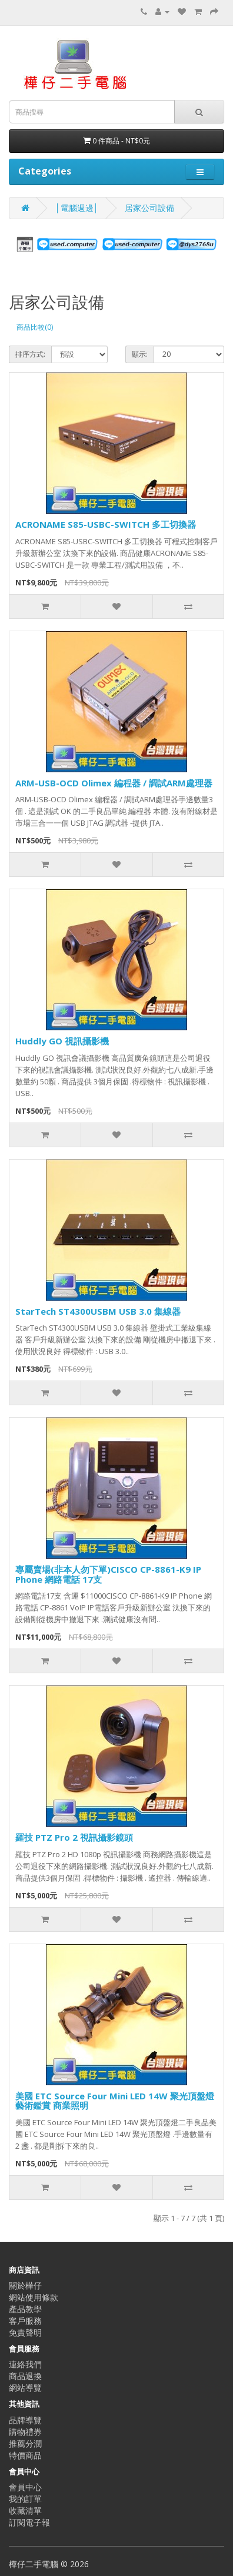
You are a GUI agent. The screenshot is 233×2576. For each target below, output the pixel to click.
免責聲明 (25, 2332)
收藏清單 (25, 2510)
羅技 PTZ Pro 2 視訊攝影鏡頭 (74, 1837)
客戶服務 (25, 2320)
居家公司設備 (149, 207)
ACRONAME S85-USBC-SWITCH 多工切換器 (105, 524)
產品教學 (25, 2308)
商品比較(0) (34, 327)
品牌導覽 (25, 2420)
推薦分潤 (25, 2443)
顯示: (140, 354)
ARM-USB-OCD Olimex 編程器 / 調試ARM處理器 (113, 783)
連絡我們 (25, 2364)
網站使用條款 (33, 2297)
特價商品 (25, 2455)
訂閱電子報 (29, 2522)
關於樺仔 (25, 2285)
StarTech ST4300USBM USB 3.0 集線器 (98, 1311)
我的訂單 (25, 2498)
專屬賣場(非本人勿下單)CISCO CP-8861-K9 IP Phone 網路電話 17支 (108, 1574)
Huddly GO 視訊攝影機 (62, 1041)
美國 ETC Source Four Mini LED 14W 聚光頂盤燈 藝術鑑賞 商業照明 (114, 2101)
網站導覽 (25, 2387)
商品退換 (25, 2375)
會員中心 (25, 2487)
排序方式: (30, 354)
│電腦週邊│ (77, 207)
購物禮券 (25, 2431)
